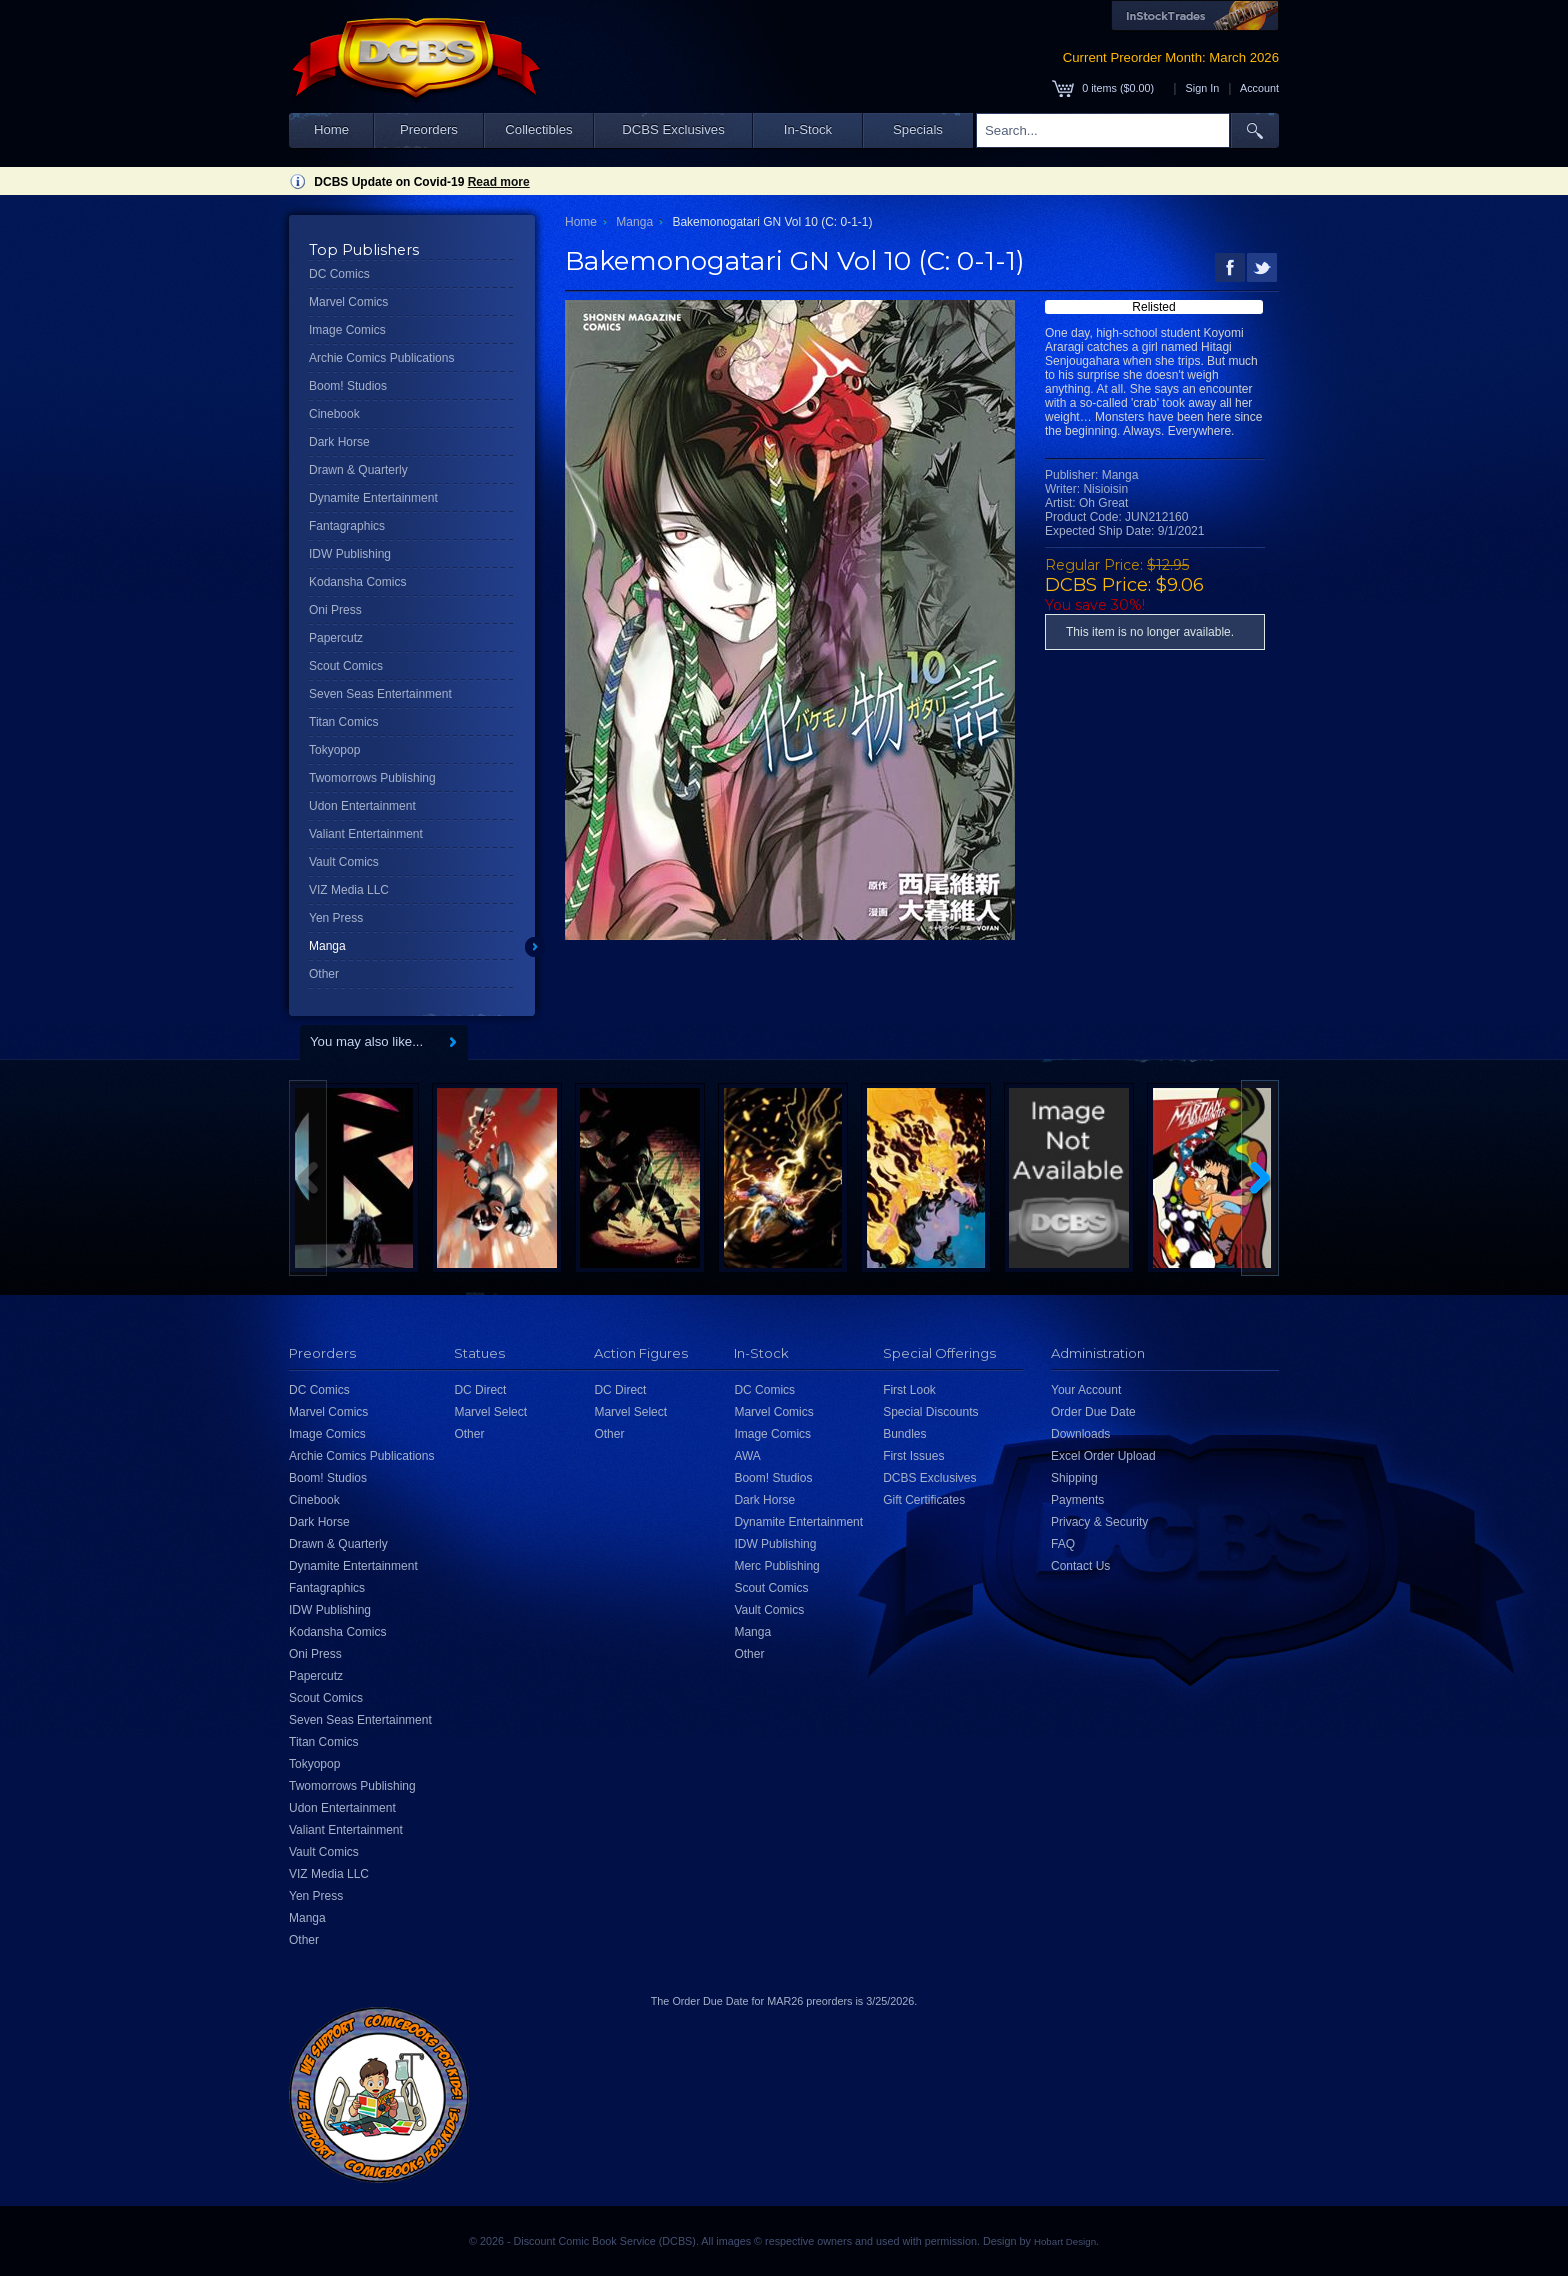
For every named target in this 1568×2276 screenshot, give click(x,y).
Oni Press (335, 610)
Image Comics (347, 330)
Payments (1077, 1500)
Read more (499, 182)
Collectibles (538, 129)
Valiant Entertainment (366, 834)
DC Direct (480, 1390)
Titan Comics (344, 722)
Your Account (1086, 1390)
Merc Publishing (776, 1566)
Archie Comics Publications (381, 358)
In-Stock (808, 129)
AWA (747, 1456)
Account (1259, 88)
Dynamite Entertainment (373, 498)
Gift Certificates (924, 1500)
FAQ (1063, 1544)
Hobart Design (1065, 2241)
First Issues (913, 1456)
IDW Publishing (350, 554)
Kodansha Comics (357, 582)
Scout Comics (346, 666)
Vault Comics (344, 862)
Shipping (1074, 1478)
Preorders (429, 129)
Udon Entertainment (362, 806)
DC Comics (339, 274)
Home (331, 129)
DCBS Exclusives (673, 129)
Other (324, 974)
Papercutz (336, 638)
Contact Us (1080, 1566)
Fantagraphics (347, 526)
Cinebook (334, 414)
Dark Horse (339, 442)
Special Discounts (930, 1412)
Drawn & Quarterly (358, 470)
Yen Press (336, 918)
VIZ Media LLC (349, 890)
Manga (327, 946)
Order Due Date (1093, 1412)
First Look (909, 1390)
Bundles (904, 1434)
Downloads (1080, 1434)
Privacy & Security (1099, 1522)
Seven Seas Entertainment (380, 694)
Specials (918, 129)
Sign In (1203, 88)
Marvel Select (490, 1412)
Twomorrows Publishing (372, 778)
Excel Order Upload (1103, 1456)
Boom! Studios (348, 386)
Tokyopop (334, 750)
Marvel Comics (348, 302)
